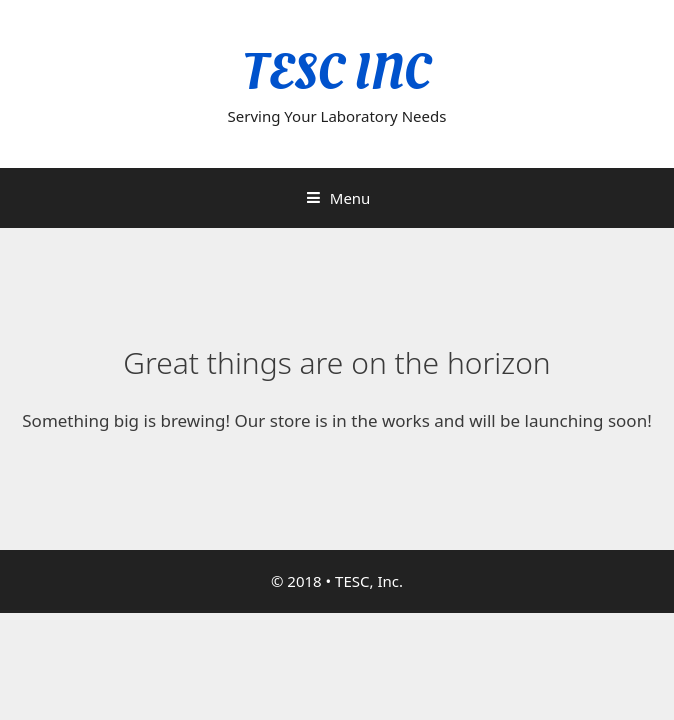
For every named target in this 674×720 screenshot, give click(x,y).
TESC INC (336, 72)
